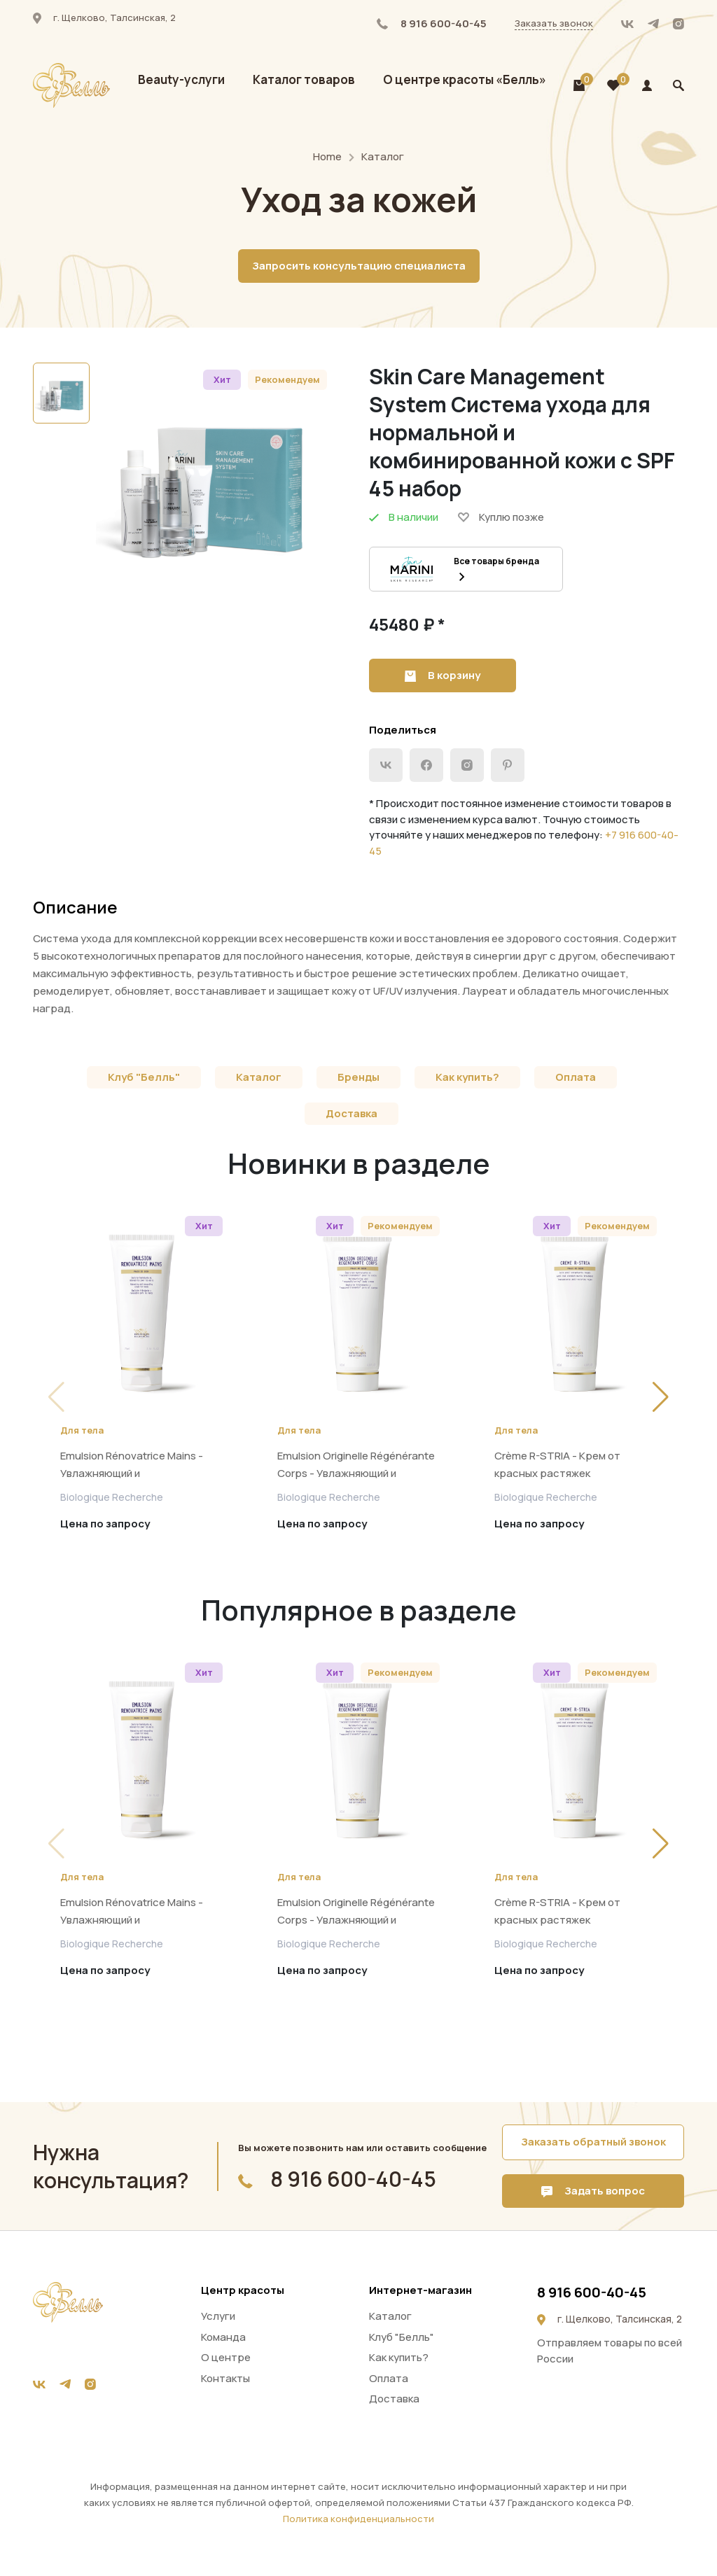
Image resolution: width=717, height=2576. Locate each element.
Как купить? (467, 1077)
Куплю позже (501, 517)
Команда (223, 2337)
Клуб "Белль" (144, 1077)
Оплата (575, 1077)
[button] (660, 1397)
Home (327, 156)
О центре (226, 2357)
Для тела (82, 1430)
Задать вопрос (593, 2190)
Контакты (225, 2378)
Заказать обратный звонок (593, 2141)
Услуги (218, 2316)
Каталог (382, 156)
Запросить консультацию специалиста (359, 265)
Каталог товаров (304, 79)
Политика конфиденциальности (358, 2518)
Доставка (351, 1113)
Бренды (358, 1077)
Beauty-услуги (181, 79)
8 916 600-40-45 (432, 23)
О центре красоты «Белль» (464, 79)
